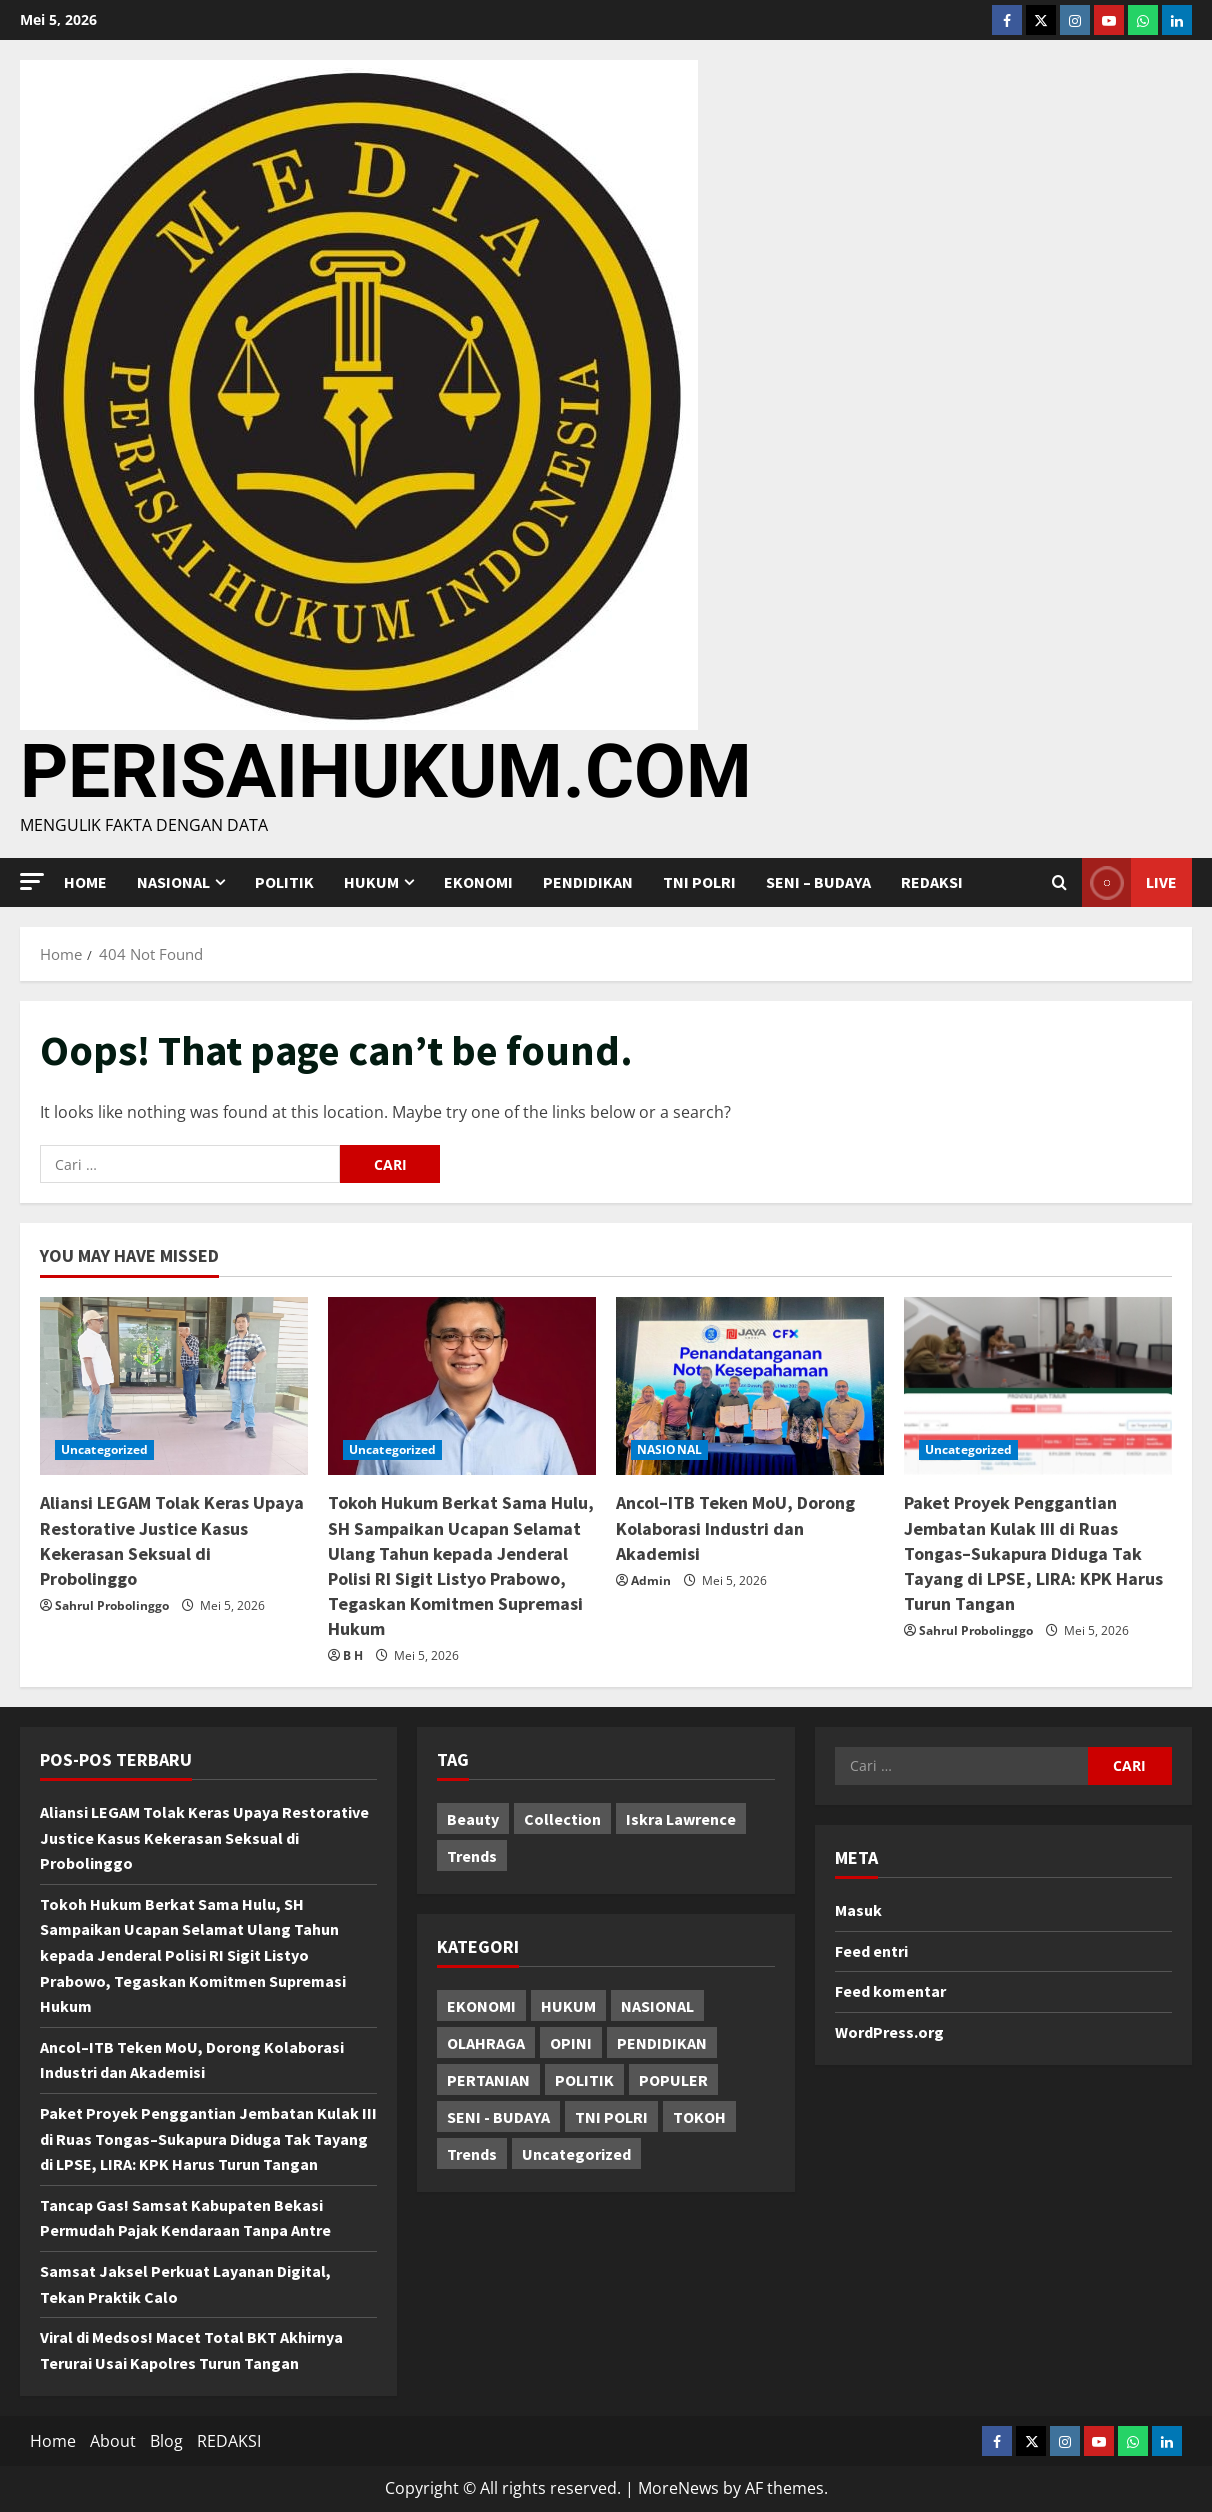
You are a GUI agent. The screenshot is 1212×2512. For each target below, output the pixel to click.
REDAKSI (932, 882)
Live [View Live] (1129, 882)
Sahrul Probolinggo (112, 1605)
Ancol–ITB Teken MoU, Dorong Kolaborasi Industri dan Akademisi (735, 1527)
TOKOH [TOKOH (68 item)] (699, 2117)
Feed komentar (890, 1991)
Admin (651, 1580)
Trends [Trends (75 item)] (472, 2154)
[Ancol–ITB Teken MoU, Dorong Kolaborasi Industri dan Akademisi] (750, 1386)
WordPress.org (889, 2032)
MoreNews (678, 2488)
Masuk (858, 1910)
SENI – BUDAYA (818, 882)
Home (85, 882)
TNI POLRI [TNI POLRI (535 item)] (611, 2117)
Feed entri (871, 1951)
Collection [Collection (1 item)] (562, 1819)
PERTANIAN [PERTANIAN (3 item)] (488, 2080)
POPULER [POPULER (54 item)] (673, 2080)
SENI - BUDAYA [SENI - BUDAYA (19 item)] (498, 2117)
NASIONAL (173, 882)
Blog (166, 2441)
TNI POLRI (699, 882)
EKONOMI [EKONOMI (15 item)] (481, 2006)
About (113, 2441)
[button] (32, 881)
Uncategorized (104, 1449)
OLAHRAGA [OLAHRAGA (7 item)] (486, 2043)
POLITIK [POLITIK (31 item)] (584, 2080)
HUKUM (371, 882)
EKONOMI (478, 882)
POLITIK (284, 882)
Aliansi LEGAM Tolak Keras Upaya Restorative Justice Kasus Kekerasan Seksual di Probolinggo (204, 1837)
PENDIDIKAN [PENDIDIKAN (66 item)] (662, 2043)
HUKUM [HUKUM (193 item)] (568, 2006)
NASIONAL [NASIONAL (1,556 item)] (657, 2006)
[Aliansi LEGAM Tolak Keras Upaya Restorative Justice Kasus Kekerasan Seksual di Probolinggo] (174, 1386)
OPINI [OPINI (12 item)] (571, 2043)
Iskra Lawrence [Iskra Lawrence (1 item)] (681, 1819)
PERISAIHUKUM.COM (386, 771)
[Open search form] (1059, 883)
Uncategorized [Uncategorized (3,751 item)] (576, 2154)
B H (353, 1655)
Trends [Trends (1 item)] (472, 1856)
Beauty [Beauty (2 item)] (473, 1819)
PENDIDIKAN (588, 882)
